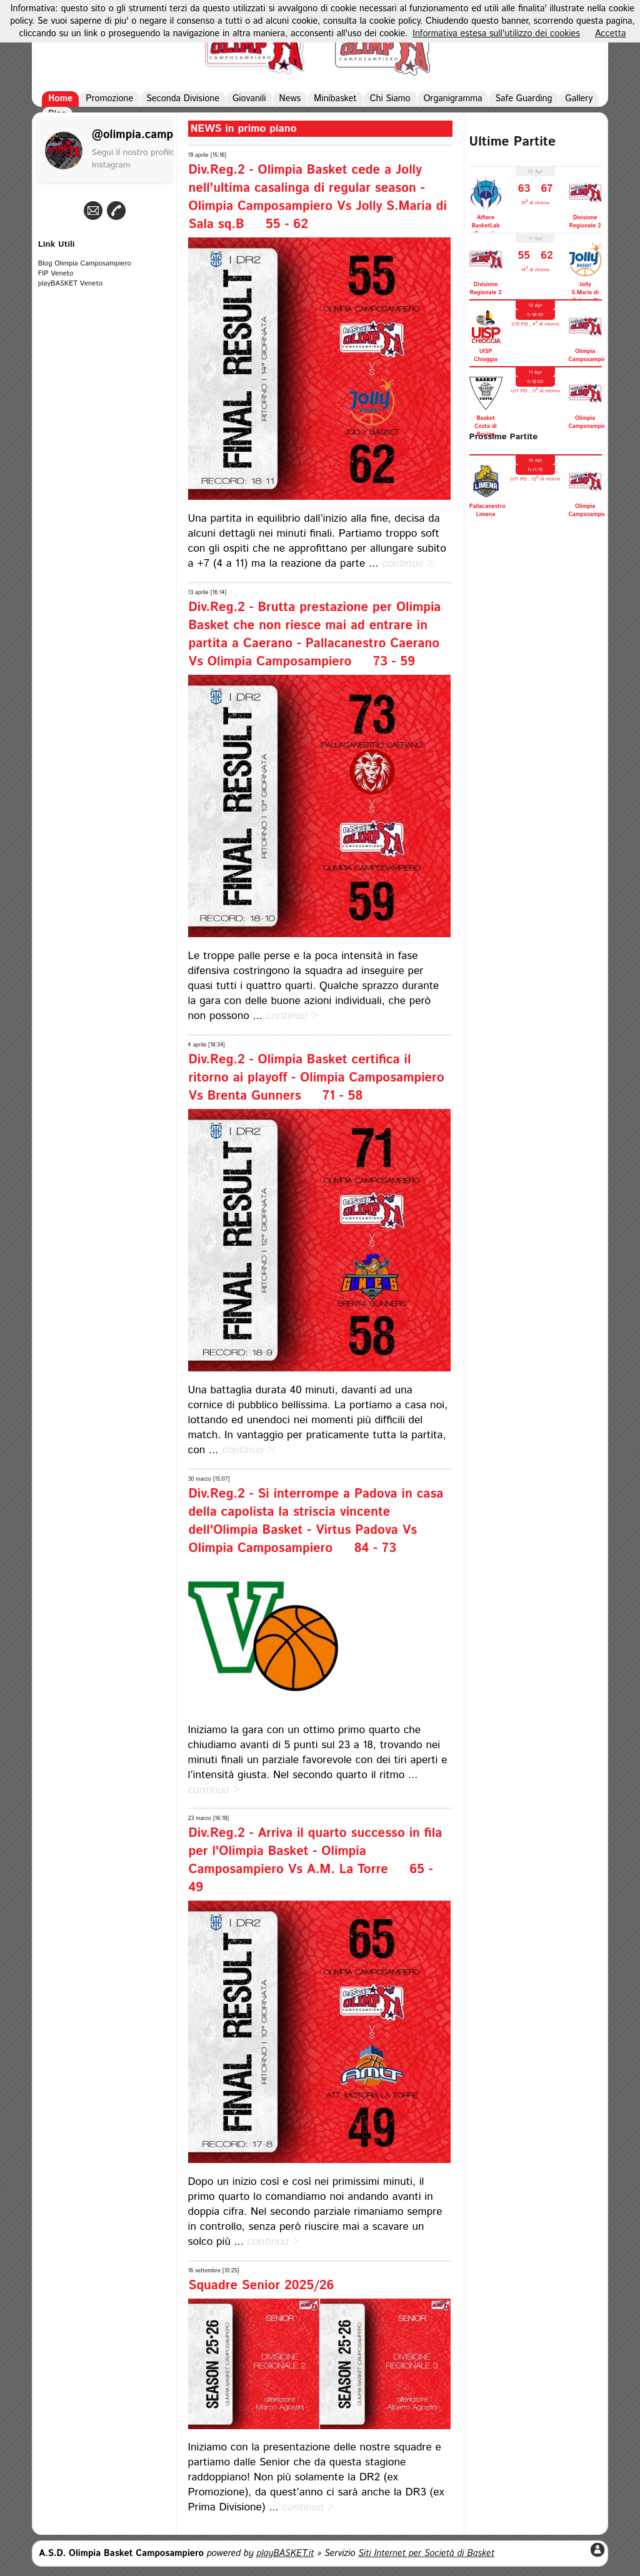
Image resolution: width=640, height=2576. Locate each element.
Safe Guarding (523, 98)
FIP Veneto (56, 274)
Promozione (109, 98)
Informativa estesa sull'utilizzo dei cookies (496, 33)
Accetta (610, 33)
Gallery (578, 98)
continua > (408, 563)
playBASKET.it (285, 2553)
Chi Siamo (390, 98)
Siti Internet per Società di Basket (426, 2553)
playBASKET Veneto (70, 284)
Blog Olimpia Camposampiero (84, 264)
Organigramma (453, 98)
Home (60, 98)
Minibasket (335, 98)
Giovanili (249, 98)
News (290, 98)
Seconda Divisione (182, 98)
